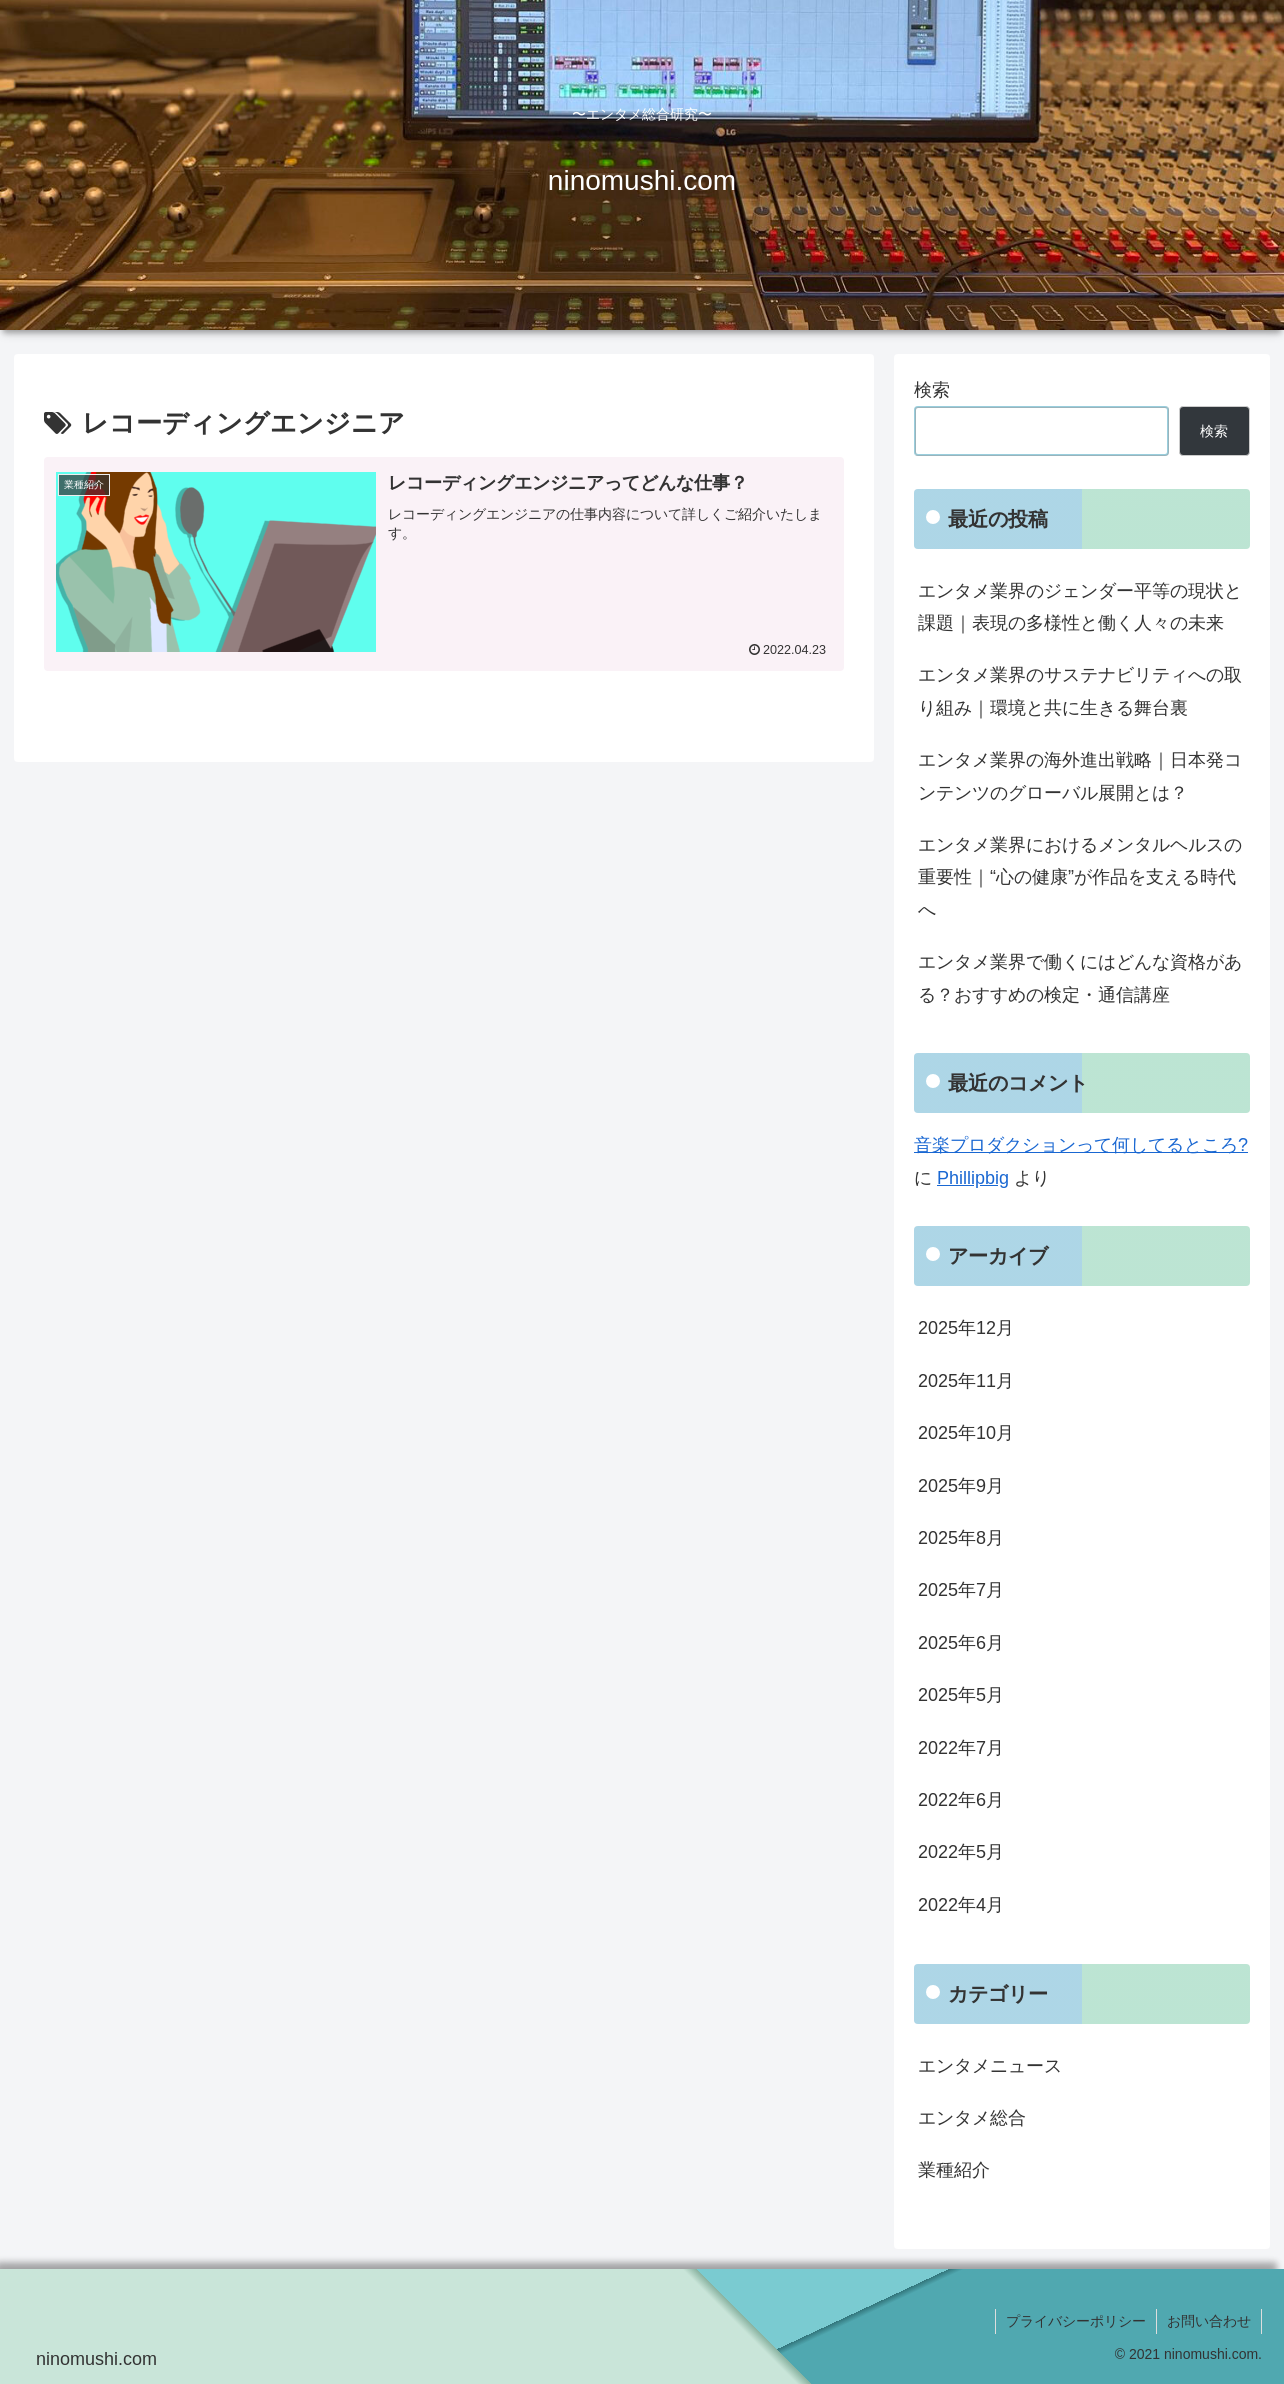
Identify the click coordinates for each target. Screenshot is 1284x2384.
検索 (932, 390)
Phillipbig (973, 1178)
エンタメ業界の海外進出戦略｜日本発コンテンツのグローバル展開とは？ (1080, 776)
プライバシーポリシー (1076, 2321)
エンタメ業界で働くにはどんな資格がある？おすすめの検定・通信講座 (1080, 978)
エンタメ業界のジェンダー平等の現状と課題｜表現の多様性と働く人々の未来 (1080, 607)
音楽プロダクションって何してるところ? (1081, 1145)
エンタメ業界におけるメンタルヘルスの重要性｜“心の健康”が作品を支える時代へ (1080, 877)
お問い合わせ (1209, 2321)
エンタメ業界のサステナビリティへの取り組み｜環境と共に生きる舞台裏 (1080, 691)
